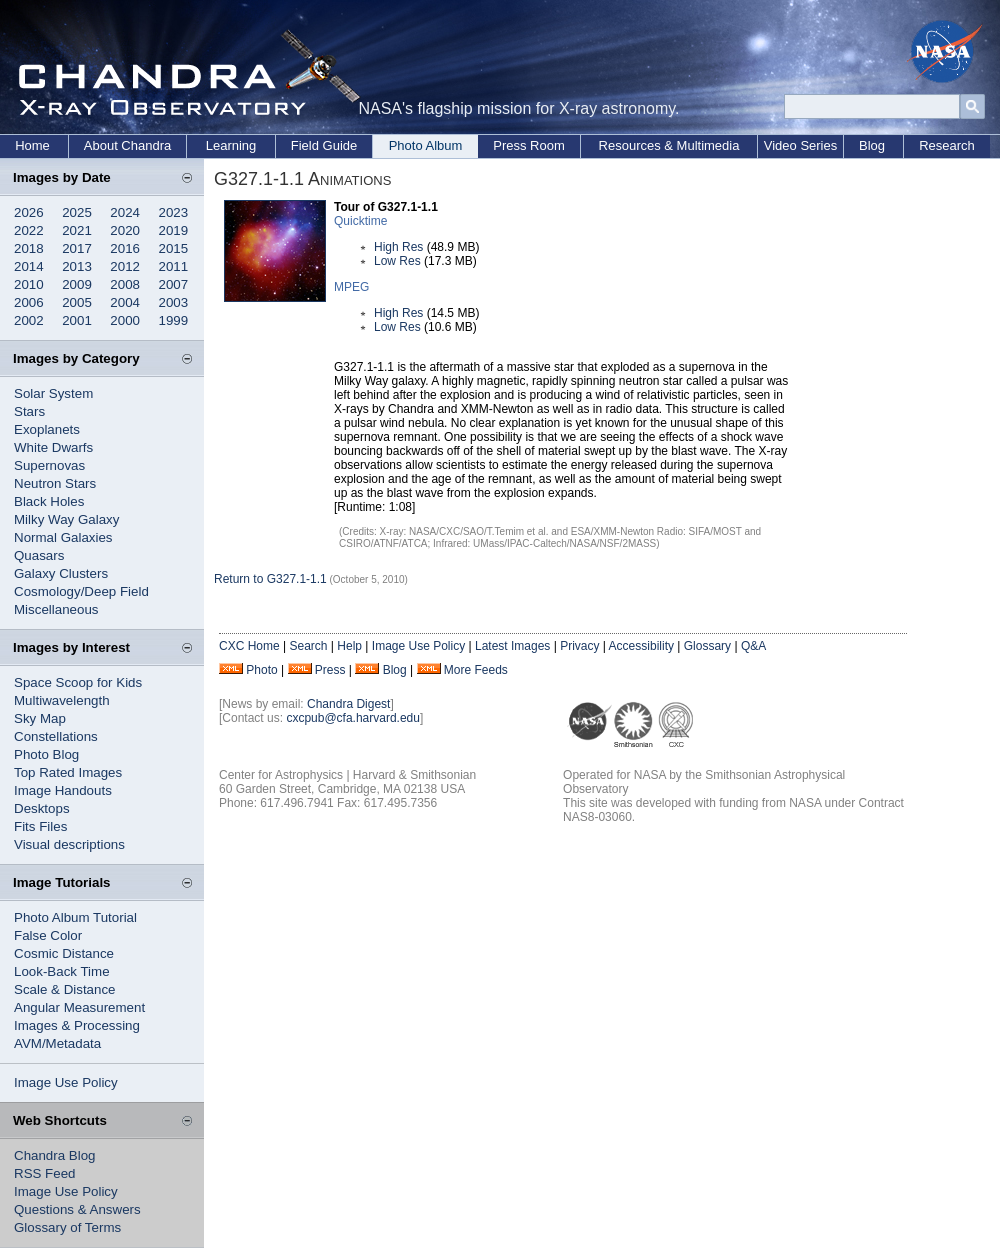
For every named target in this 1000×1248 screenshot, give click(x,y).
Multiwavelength (62, 700)
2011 (174, 266)
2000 (125, 320)
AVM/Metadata (57, 1043)
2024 (125, 212)
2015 (174, 248)
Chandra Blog (55, 1155)
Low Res (397, 261)
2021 (77, 230)
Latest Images (512, 646)
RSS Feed (45, 1173)
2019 (174, 230)
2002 (29, 320)
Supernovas (49, 465)
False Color (48, 935)
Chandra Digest (348, 704)
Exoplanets (47, 429)
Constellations (56, 736)
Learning (231, 145)
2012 (125, 266)
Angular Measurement (79, 1007)
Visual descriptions (69, 844)
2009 (77, 284)
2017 (77, 248)
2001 (77, 320)
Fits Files (40, 826)
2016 (125, 248)
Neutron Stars (55, 483)
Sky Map (40, 718)
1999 (174, 320)
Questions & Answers (77, 1209)
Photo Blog (46, 754)
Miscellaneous (56, 609)
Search (308, 646)
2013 (77, 266)
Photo (261, 670)
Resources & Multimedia (669, 145)
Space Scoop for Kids (78, 682)
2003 (174, 302)
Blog (872, 145)
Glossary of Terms (67, 1227)
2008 (125, 284)
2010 (29, 284)
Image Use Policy (66, 1082)
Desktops (42, 808)
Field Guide (324, 145)
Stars (29, 411)
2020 (125, 230)
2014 (29, 266)
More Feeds (476, 670)
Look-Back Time (62, 971)
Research (947, 145)
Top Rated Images (68, 772)
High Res (398, 247)
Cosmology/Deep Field (81, 591)
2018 (29, 248)
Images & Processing (77, 1025)
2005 (77, 302)
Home (32, 145)
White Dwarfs (53, 447)
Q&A (753, 646)
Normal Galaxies (63, 537)
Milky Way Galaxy (66, 519)
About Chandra (127, 145)
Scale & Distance (65, 989)
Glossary (707, 646)
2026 (29, 212)
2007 (174, 284)
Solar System (53, 393)
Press (330, 670)
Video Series (800, 145)
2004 (125, 302)
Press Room (529, 145)
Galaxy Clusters (61, 573)
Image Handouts (63, 790)
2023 (174, 212)
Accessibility (641, 646)
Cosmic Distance (64, 953)
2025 (77, 212)
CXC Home (249, 646)
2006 (29, 302)
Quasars (39, 555)
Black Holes (49, 501)
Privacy (579, 646)
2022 (29, 230)
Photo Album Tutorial (75, 917)
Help (349, 646)
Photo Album (426, 145)
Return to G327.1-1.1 (270, 579)
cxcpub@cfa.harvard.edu (353, 718)
